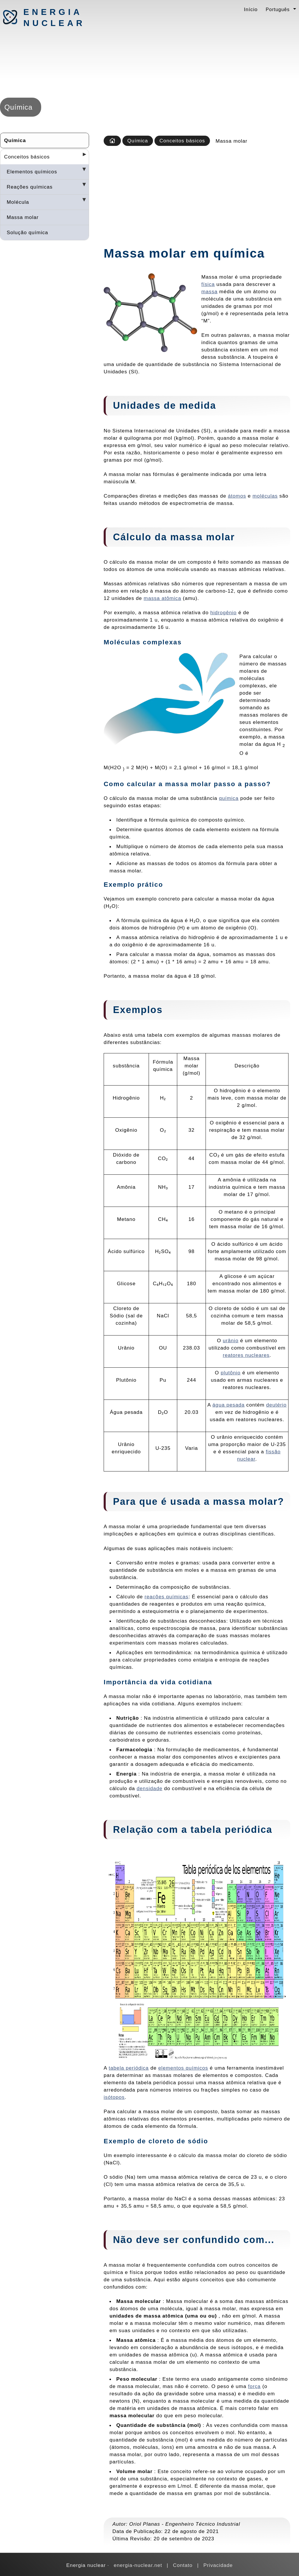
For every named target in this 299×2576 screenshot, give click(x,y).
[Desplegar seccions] (82, 156)
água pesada (229, 1405)
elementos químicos (183, 2068)
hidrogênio (223, 612)
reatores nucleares (246, 1355)
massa (209, 291)
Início (251, 9)
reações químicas (166, 1597)
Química (15, 140)
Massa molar (23, 217)
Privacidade (218, 2565)
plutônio (231, 1373)
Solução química (27, 232)
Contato (182, 2565)
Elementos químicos (32, 172)
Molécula (18, 202)
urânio (231, 1340)
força (254, 2386)
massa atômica (162, 598)
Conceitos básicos (27, 157)
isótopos (114, 2097)
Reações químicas (30, 187)
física (208, 284)
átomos (237, 496)
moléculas (265, 496)
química (229, 798)
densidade (149, 1788)
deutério (276, 1405)
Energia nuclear (54, 17)
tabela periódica (129, 2068)
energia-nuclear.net (138, 2565)
